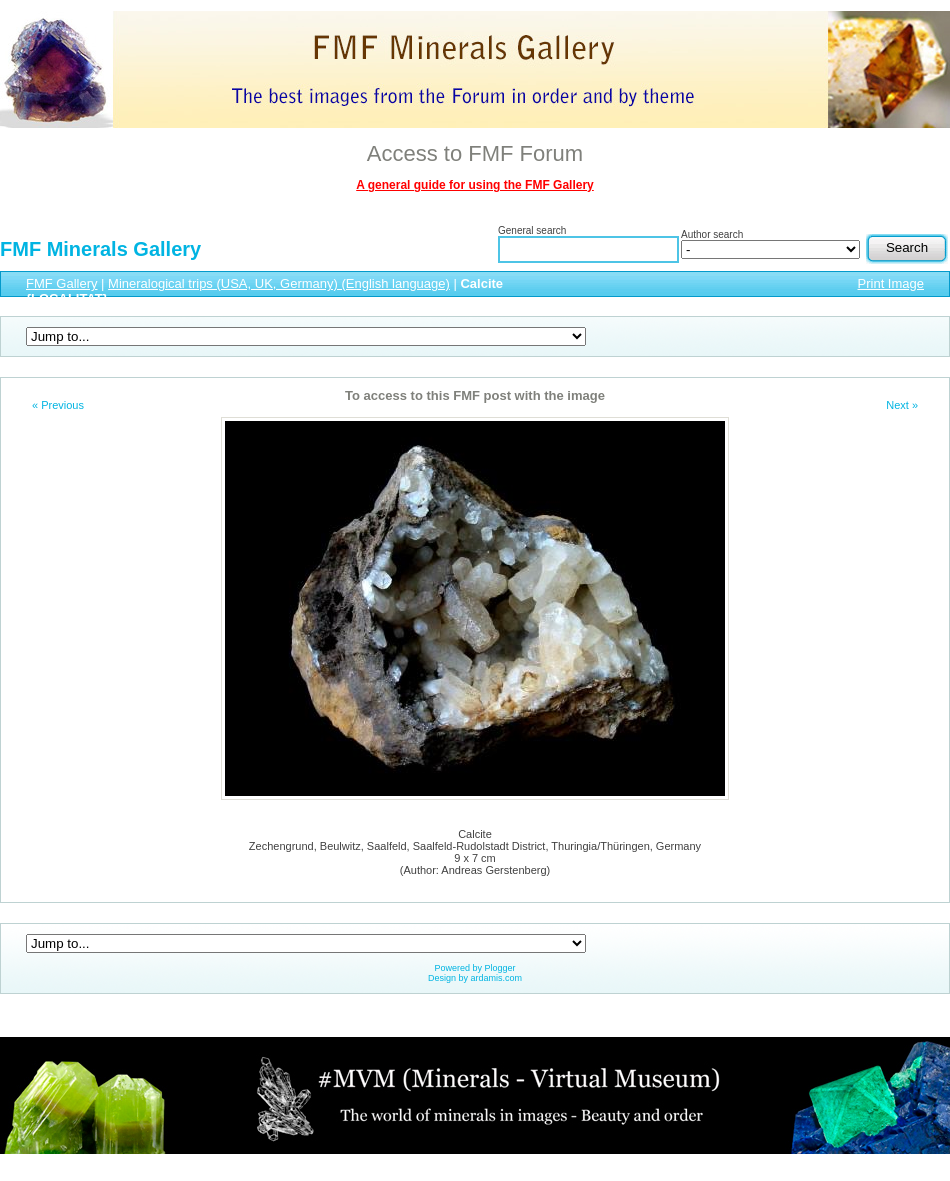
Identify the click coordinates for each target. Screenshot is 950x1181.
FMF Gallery (62, 283)
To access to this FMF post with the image (475, 395)
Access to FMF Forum (475, 153)
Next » (902, 405)
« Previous (58, 405)
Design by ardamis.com (475, 978)
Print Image (891, 283)
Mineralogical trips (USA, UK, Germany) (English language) (279, 283)
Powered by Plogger (474, 968)
